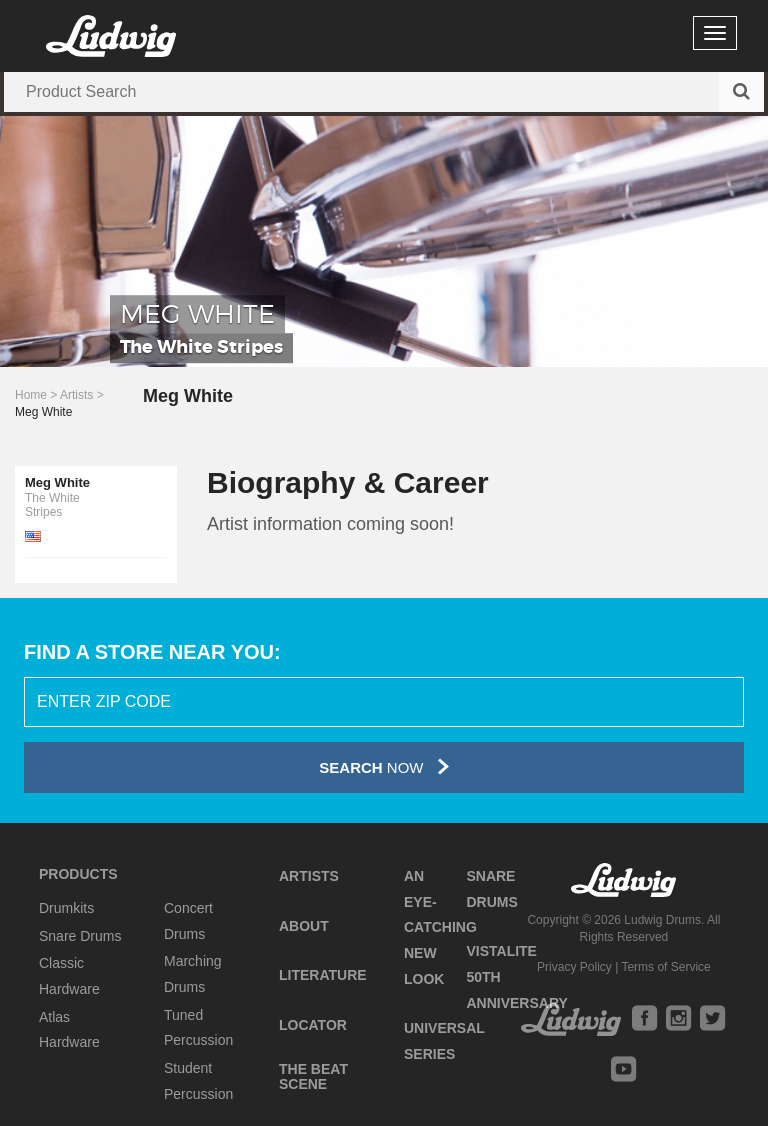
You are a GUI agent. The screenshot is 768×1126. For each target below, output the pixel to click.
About (304, 926)
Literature (323, 975)
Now (383, 766)
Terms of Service (665, 967)
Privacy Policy (574, 967)
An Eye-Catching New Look (440, 927)
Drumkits (66, 908)
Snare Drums (80, 936)
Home (31, 395)
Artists (76, 395)
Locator (313, 1025)
